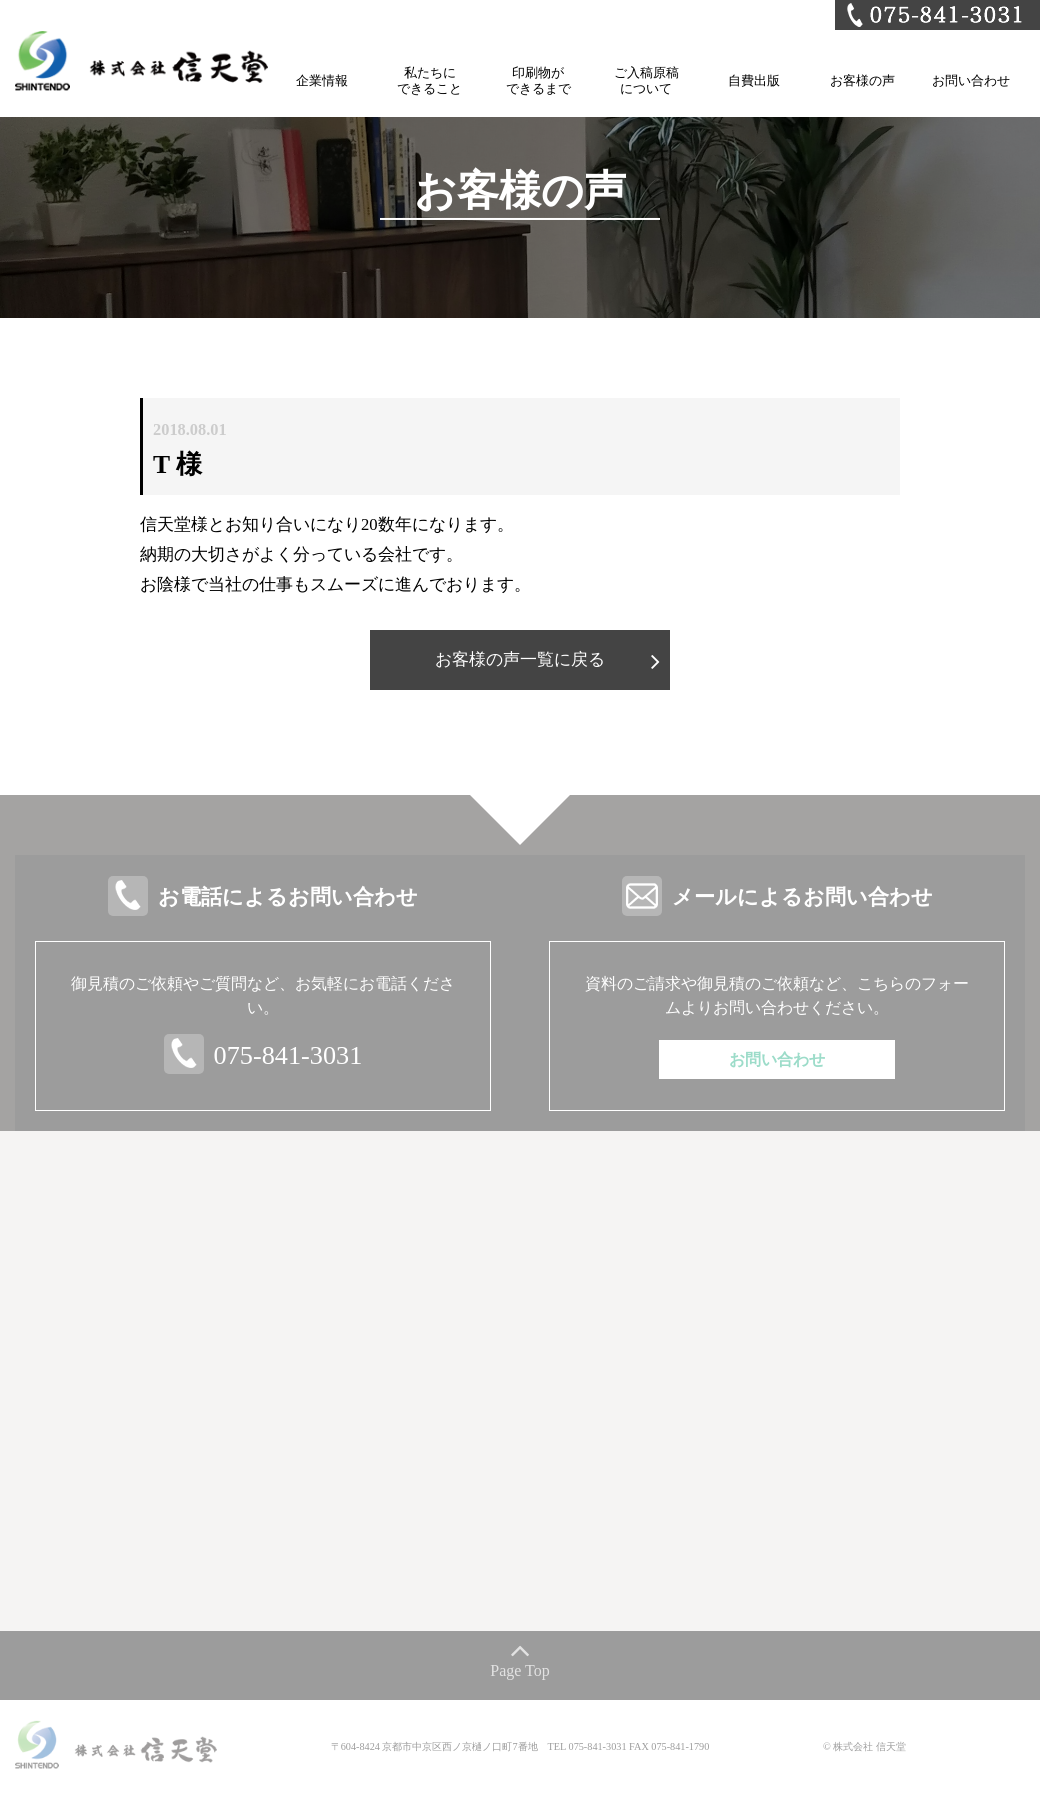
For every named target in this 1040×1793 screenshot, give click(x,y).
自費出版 (754, 80)
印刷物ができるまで (538, 80)
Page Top (519, 1670)
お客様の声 (862, 80)
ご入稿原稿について (646, 80)
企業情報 (322, 80)
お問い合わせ (971, 80)
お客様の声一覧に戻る (520, 659)
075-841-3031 (288, 1055)
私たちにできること (429, 80)
